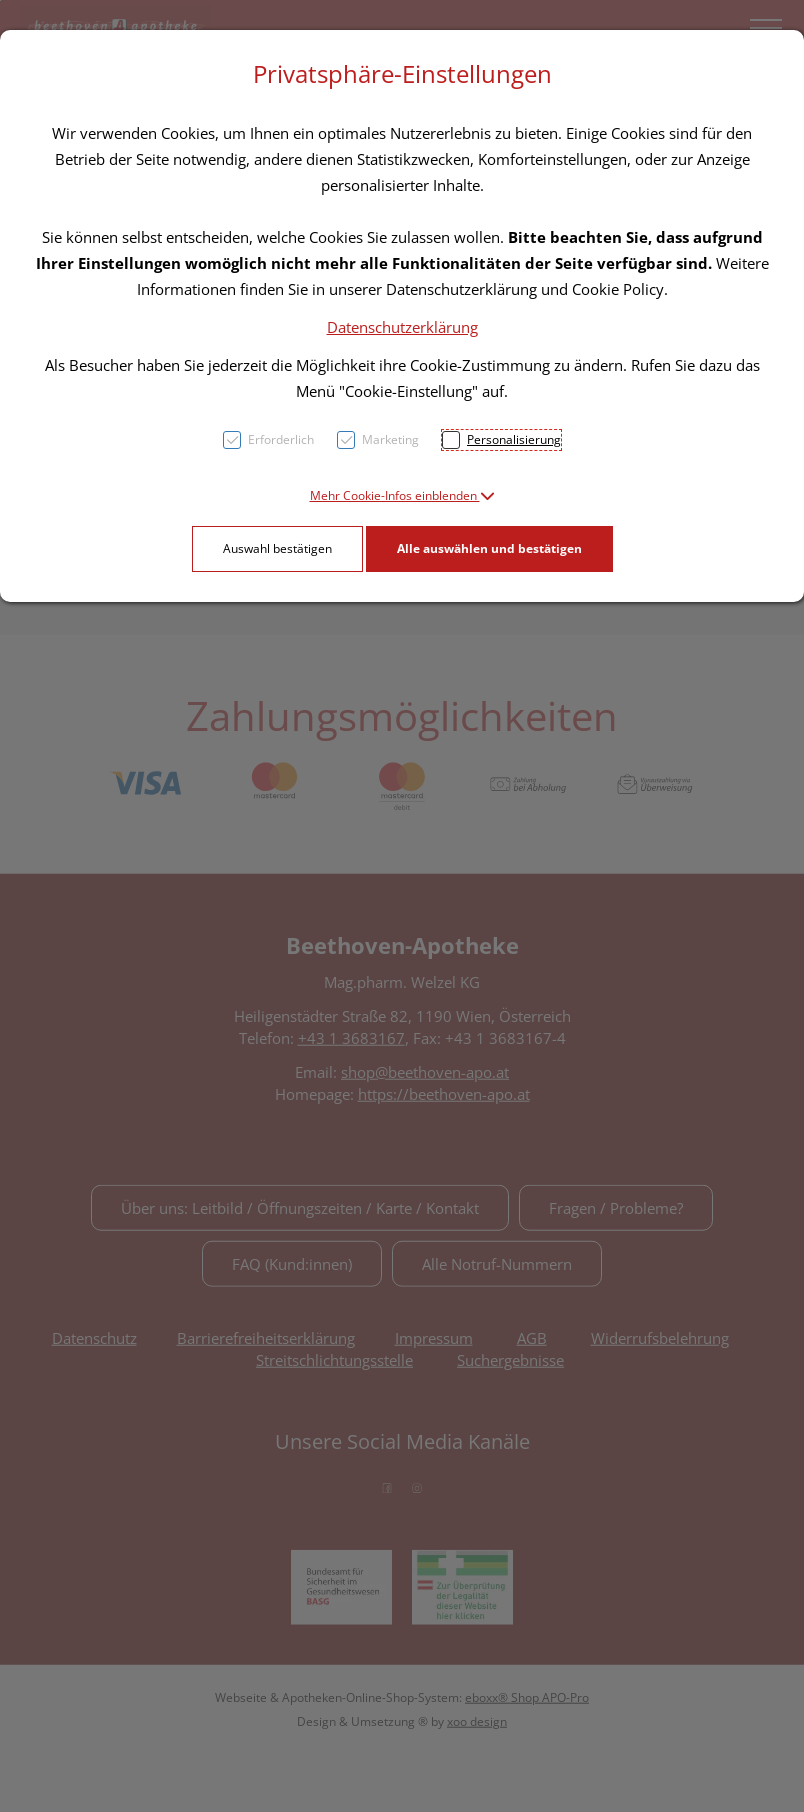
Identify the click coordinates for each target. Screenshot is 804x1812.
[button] (402, 495)
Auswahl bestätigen (277, 548)
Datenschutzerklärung (402, 327)
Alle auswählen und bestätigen (489, 548)
